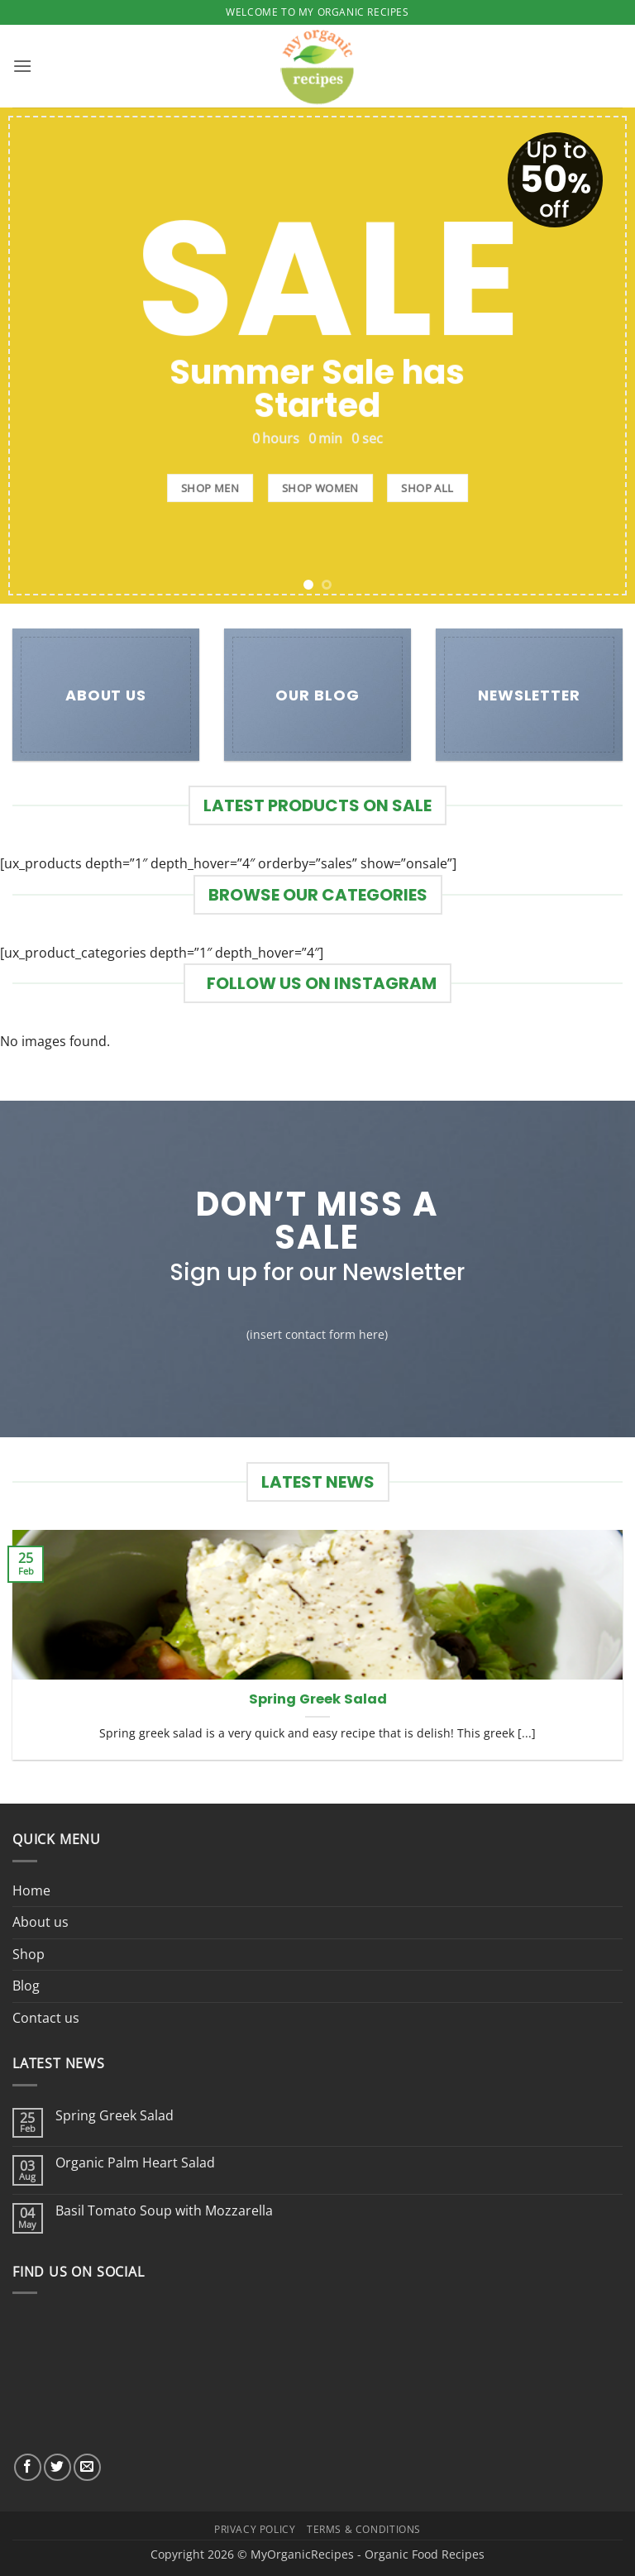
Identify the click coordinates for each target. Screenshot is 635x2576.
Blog (26, 1985)
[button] (22, 65)
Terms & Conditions (364, 2529)
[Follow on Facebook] (27, 2467)
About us (40, 1922)
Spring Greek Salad (318, 1699)
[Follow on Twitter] (57, 2467)
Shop (28, 1954)
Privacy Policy (255, 2529)
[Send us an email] (87, 2467)
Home (31, 1890)
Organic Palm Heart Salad (135, 2163)
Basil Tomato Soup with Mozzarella (164, 2211)
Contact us (45, 2018)
